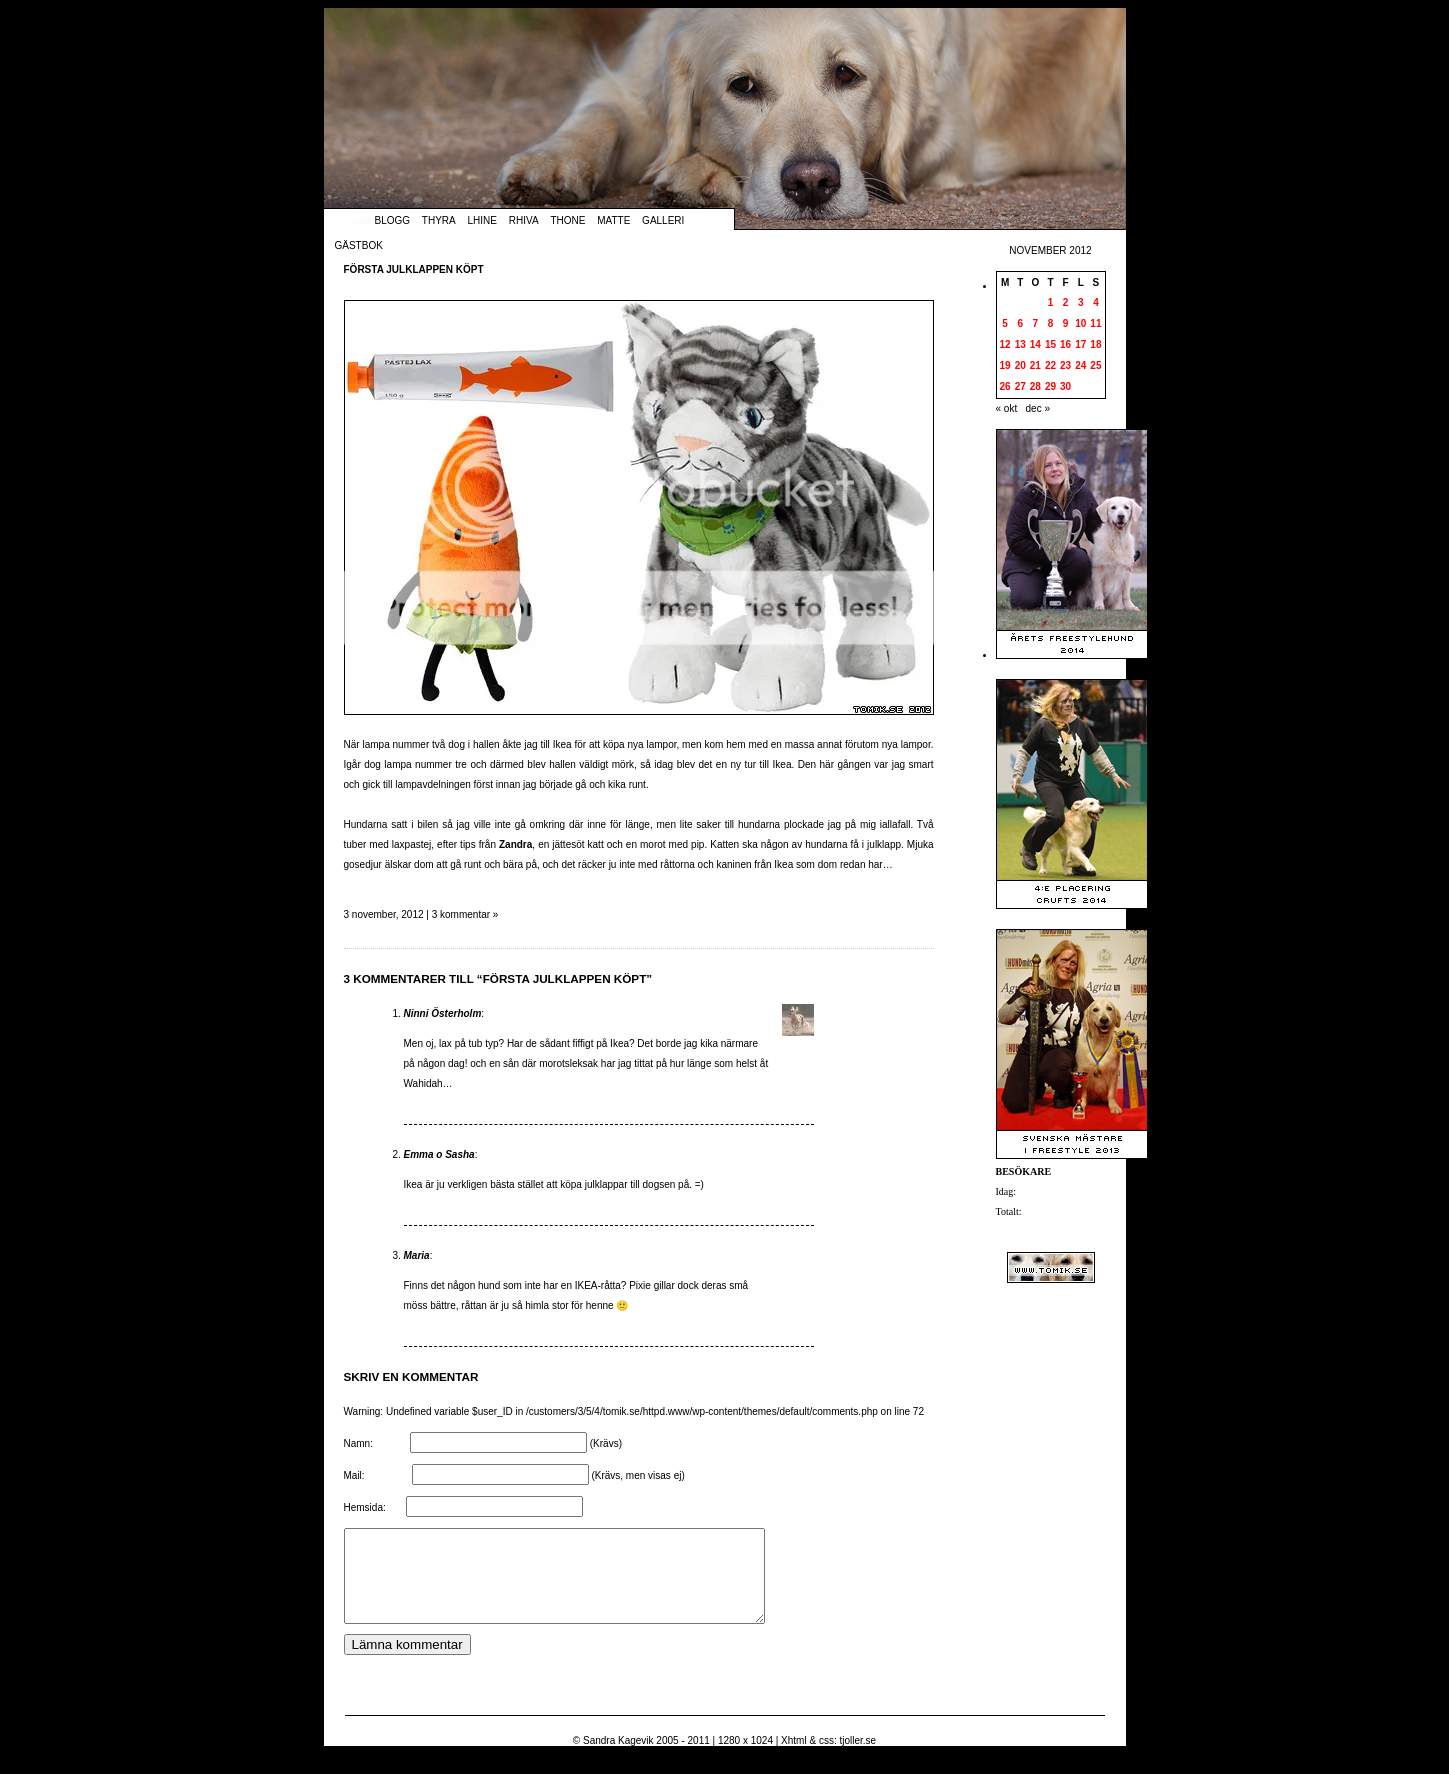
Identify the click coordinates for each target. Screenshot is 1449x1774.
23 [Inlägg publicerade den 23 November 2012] (1065, 365)
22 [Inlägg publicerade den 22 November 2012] (1050, 365)
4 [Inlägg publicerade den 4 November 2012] (1096, 302)
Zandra (515, 844)
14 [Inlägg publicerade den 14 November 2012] (1035, 344)
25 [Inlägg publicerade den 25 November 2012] (1095, 365)
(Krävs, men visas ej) (637, 1475)
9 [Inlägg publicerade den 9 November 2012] (1066, 323)
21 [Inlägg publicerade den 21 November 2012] (1035, 365)
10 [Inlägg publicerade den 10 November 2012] (1080, 323)
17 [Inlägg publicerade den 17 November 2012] (1080, 344)
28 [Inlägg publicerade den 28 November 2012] (1035, 386)
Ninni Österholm (443, 1013)
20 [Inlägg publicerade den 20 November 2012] (1020, 365)
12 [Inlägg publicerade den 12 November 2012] (1005, 344)
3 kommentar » (465, 914)
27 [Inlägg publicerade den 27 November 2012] (1020, 386)
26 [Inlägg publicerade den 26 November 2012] (1005, 386)
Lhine (482, 220)
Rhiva (524, 220)
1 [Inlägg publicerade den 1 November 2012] (1051, 302)
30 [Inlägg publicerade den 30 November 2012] (1065, 386)
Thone (567, 220)
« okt (1007, 408)
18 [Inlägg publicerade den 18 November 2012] (1095, 344)
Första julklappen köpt (414, 269)
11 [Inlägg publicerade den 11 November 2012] (1095, 323)
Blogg (393, 220)
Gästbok (359, 245)
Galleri (663, 220)
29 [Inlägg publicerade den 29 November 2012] (1050, 386)
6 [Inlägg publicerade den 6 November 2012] (1020, 323)
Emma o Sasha (439, 1154)
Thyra (439, 220)
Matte (613, 220)
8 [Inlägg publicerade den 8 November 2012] (1051, 323)
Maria (417, 1255)
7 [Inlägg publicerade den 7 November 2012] (1036, 323)
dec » (1038, 408)
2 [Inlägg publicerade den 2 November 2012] (1066, 302)
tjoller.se (857, 1758)
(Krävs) (606, 1443)
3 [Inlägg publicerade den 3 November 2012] (1081, 302)
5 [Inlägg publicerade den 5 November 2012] (1005, 323)
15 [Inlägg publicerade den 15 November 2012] (1050, 344)
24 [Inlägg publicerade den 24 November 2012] (1080, 365)
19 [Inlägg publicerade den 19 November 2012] (1005, 365)
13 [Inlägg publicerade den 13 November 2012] (1020, 344)
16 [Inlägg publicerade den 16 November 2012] (1065, 344)
